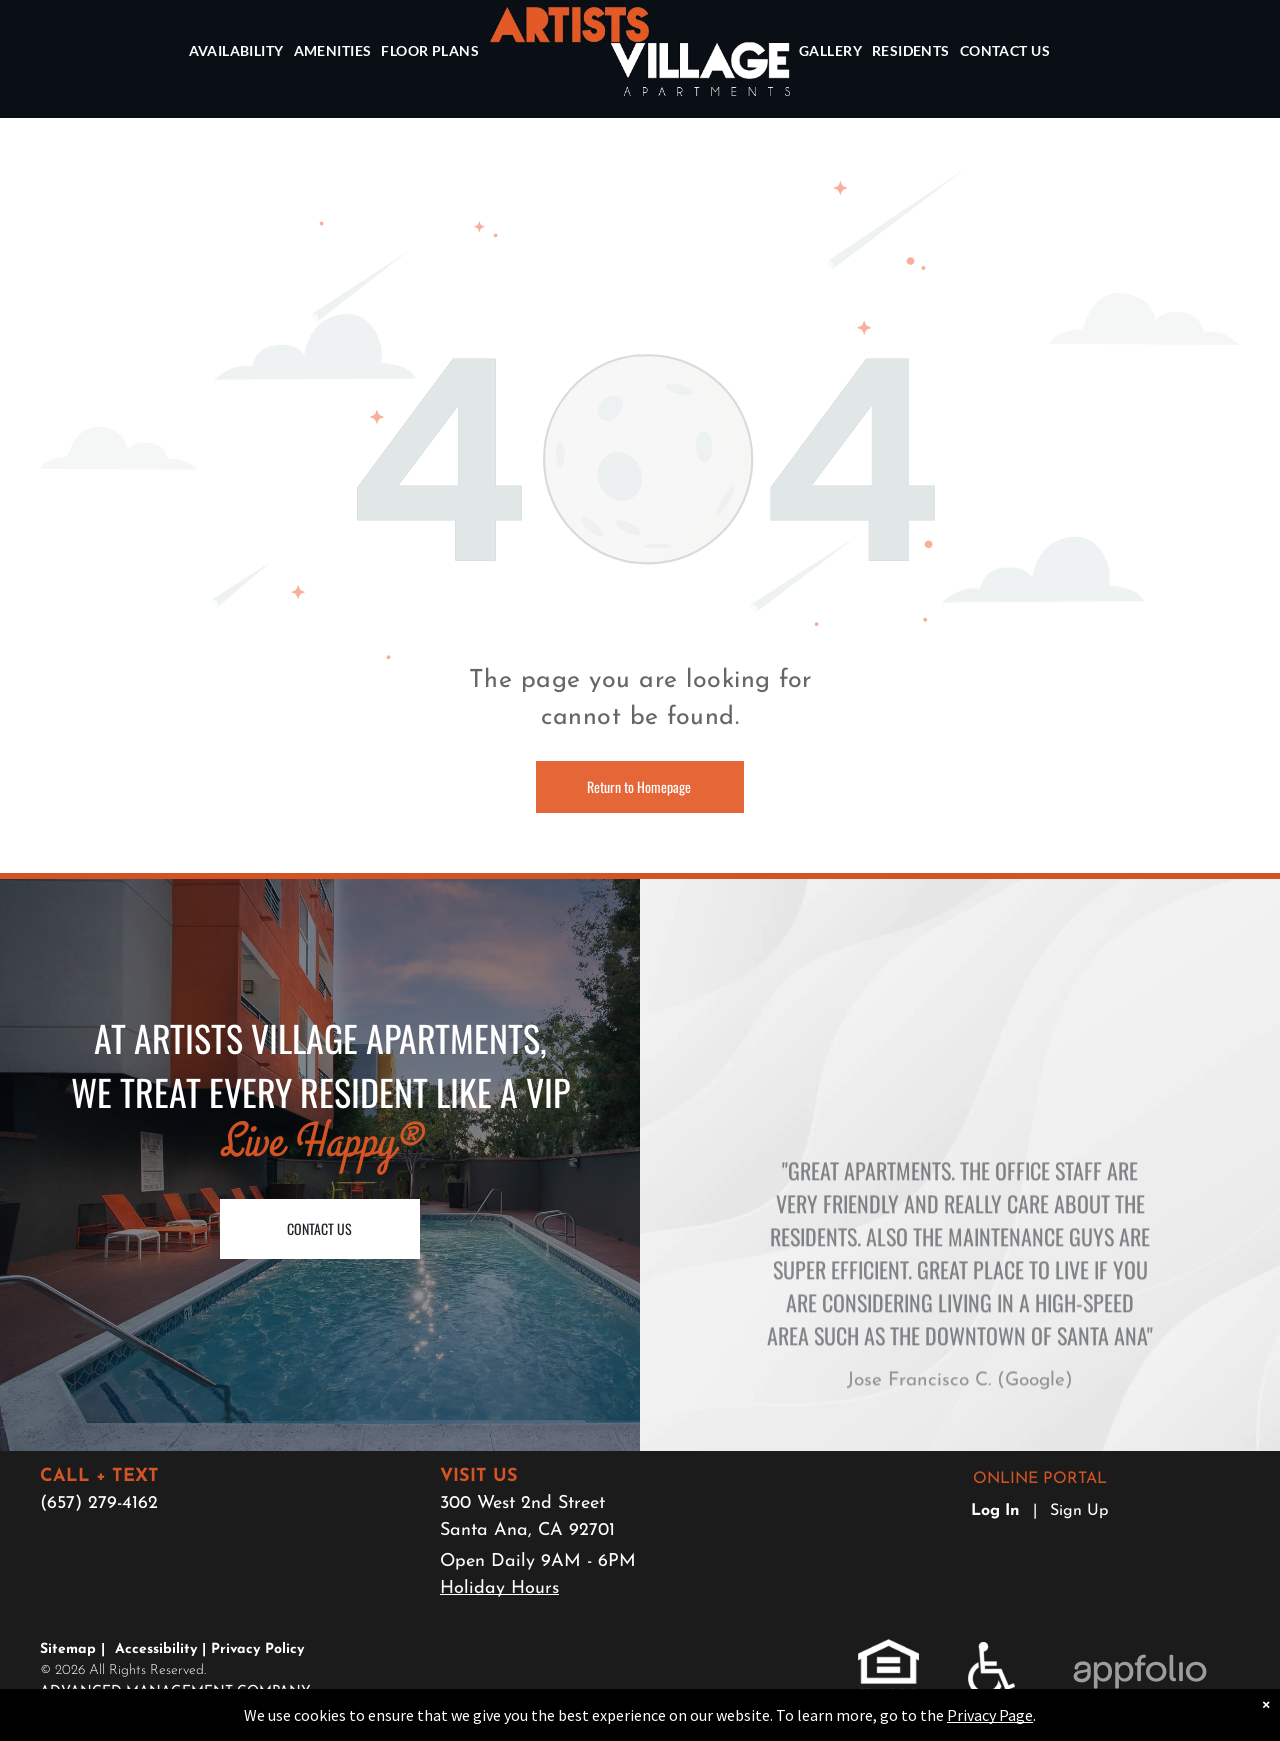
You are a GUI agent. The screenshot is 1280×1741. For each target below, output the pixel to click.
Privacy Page (990, 1715)
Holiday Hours (499, 1588)
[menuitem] (237, 52)
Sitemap (68, 1649)
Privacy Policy (257, 1649)
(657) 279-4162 (99, 1503)
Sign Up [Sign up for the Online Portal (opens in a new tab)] (1079, 1511)
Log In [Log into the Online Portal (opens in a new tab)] (995, 1511)
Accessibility (156, 1649)
